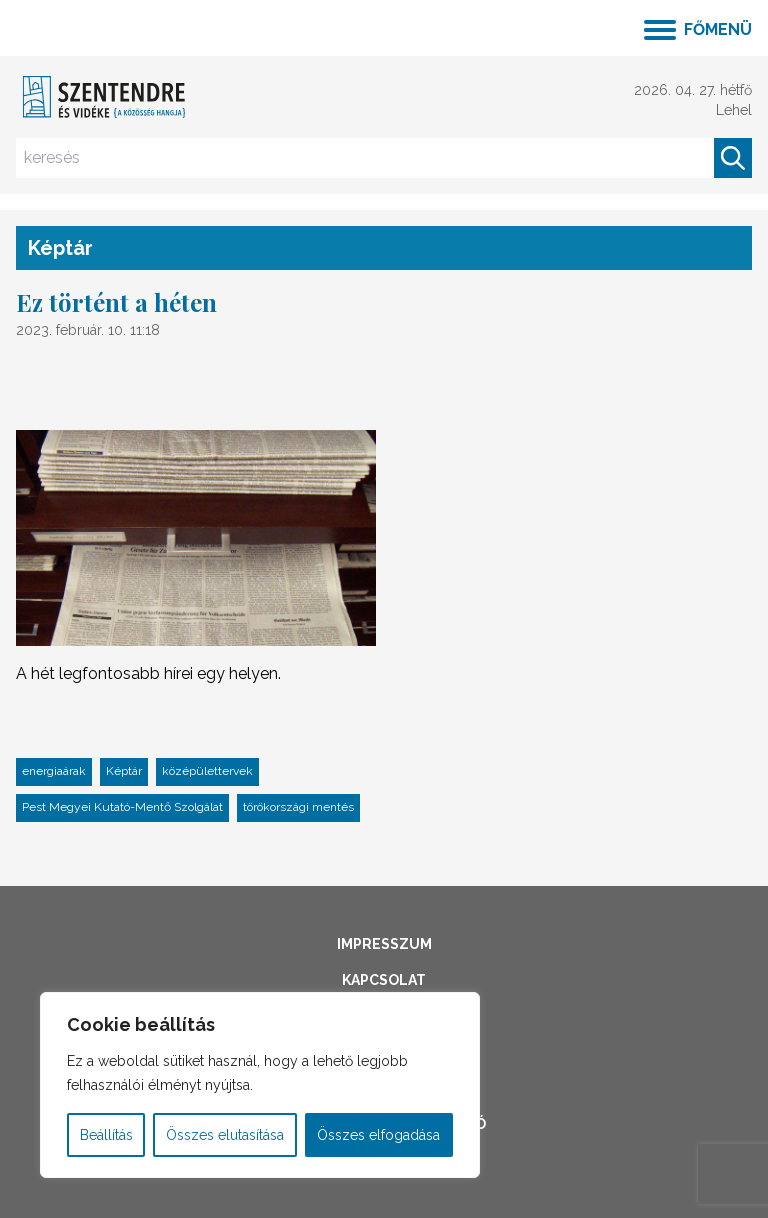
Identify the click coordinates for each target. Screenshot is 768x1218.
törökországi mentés (298, 807)
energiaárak (54, 771)
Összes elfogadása (378, 1135)
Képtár (124, 771)
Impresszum (384, 944)
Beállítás (106, 1135)
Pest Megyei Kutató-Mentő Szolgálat (122, 807)
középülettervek (207, 771)
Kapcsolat (384, 980)
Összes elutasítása (225, 1135)
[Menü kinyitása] (698, 28)
